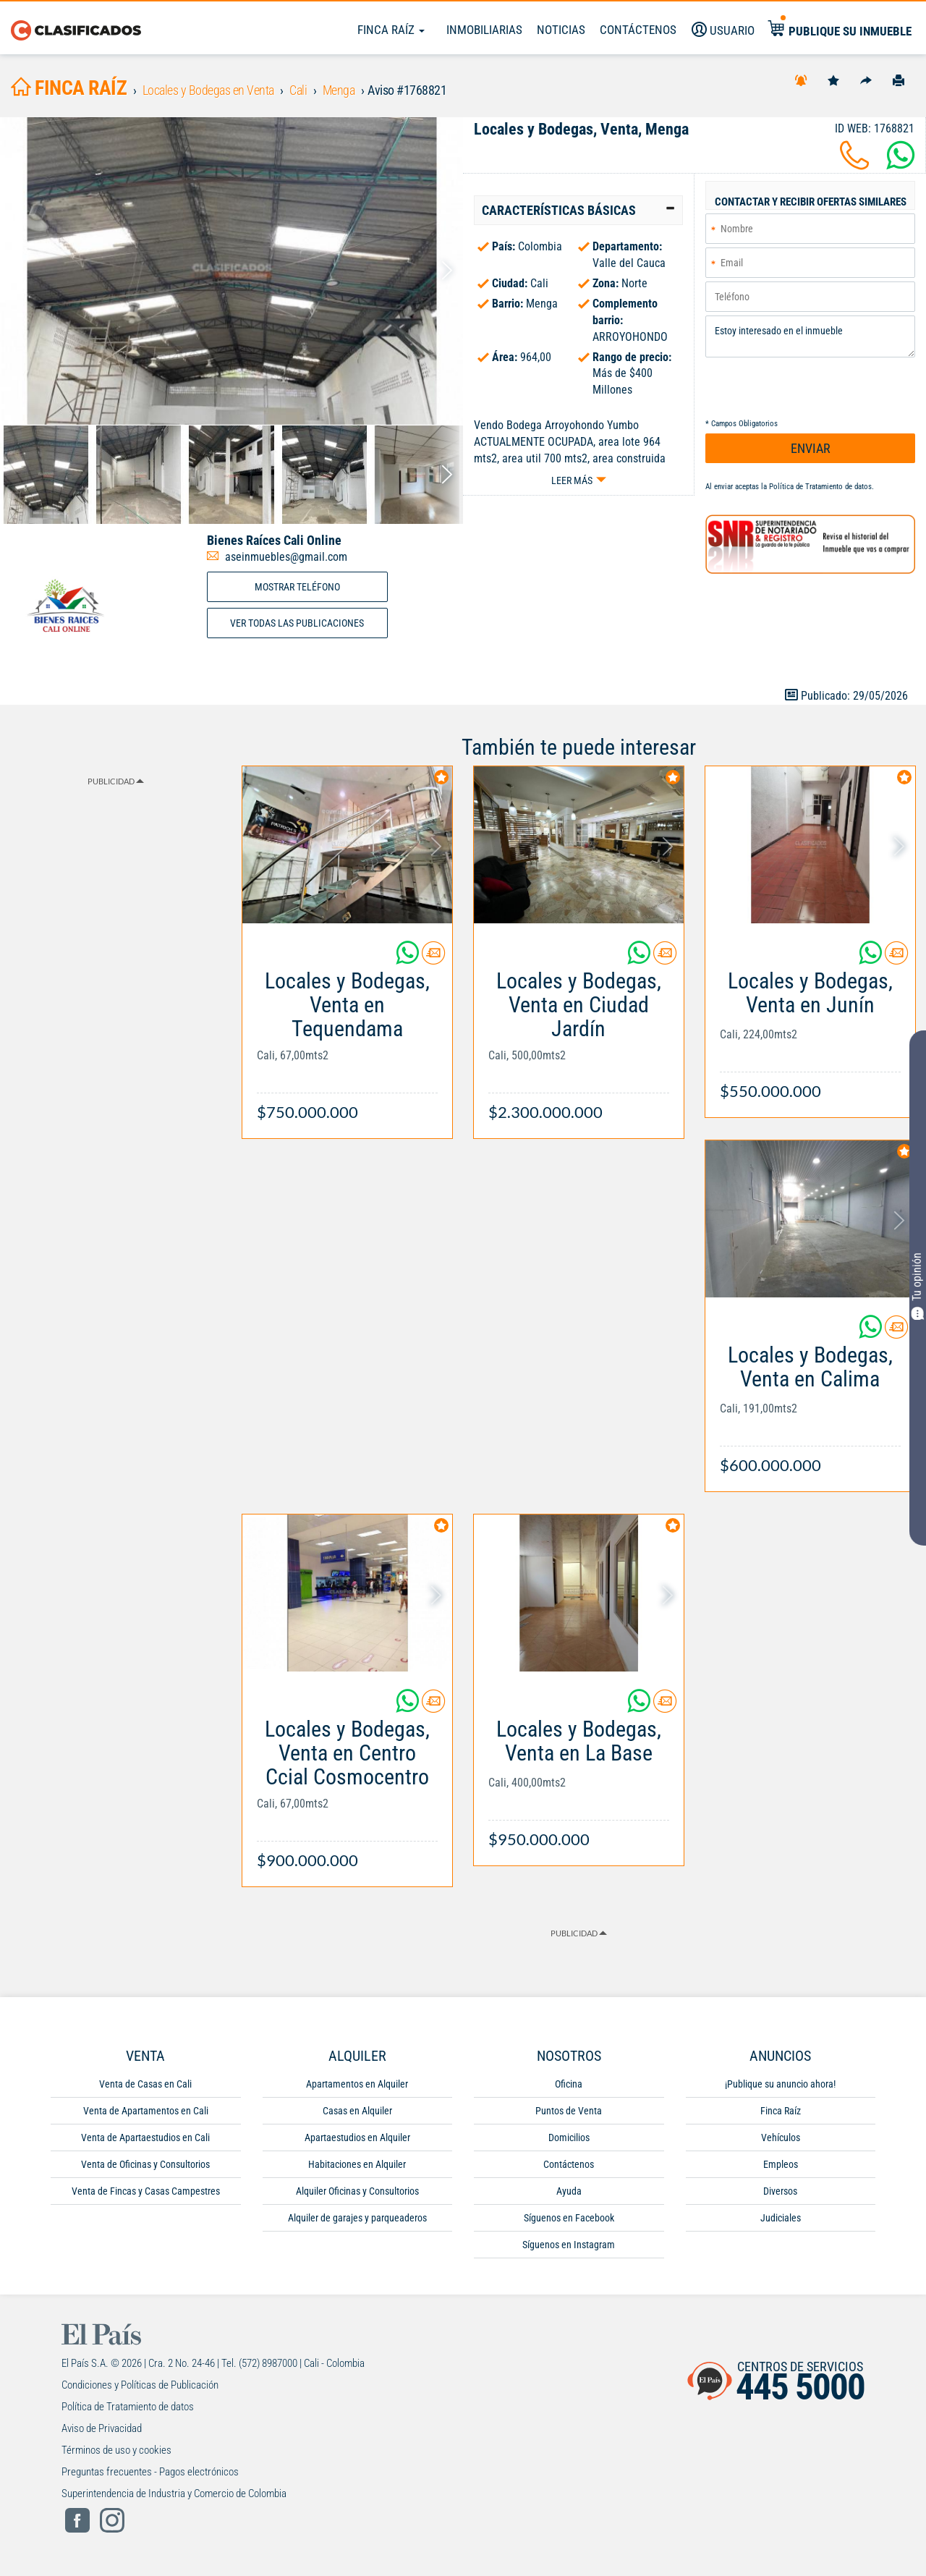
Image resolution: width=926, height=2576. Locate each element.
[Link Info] (347, 1039)
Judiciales (780, 2218)
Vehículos (780, 2137)
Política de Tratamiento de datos (820, 486)
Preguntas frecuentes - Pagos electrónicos (150, 2471)
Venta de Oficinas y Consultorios (145, 2164)
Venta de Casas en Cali (145, 2084)
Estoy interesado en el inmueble (810, 336)
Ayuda (569, 2191)
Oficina (568, 2084)
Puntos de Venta (568, 2111)
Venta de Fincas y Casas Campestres (146, 2191)
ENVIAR (811, 448)
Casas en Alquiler (357, 2111)
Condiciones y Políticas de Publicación (139, 2384)
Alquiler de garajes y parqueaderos (357, 2218)
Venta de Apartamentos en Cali (145, 2111)
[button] (578, 210)
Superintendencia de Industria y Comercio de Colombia (173, 2493)
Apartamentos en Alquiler (357, 2084)
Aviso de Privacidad (101, 2428)
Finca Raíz (391, 29)
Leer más (571, 480)
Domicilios (569, 2137)
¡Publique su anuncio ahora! (780, 2084)
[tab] (578, 210)
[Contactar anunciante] (433, 958)
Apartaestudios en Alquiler (357, 2137)
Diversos (780, 2191)
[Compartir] (866, 79)
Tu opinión (917, 1287)
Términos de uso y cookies (116, 2450)
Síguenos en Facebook (569, 2218)
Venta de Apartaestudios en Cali (145, 2137)
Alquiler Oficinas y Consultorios (357, 2191)
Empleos (780, 2164)
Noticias (561, 29)
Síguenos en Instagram (568, 2244)
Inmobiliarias (484, 29)
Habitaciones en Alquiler (357, 2164)
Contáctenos (568, 2164)
